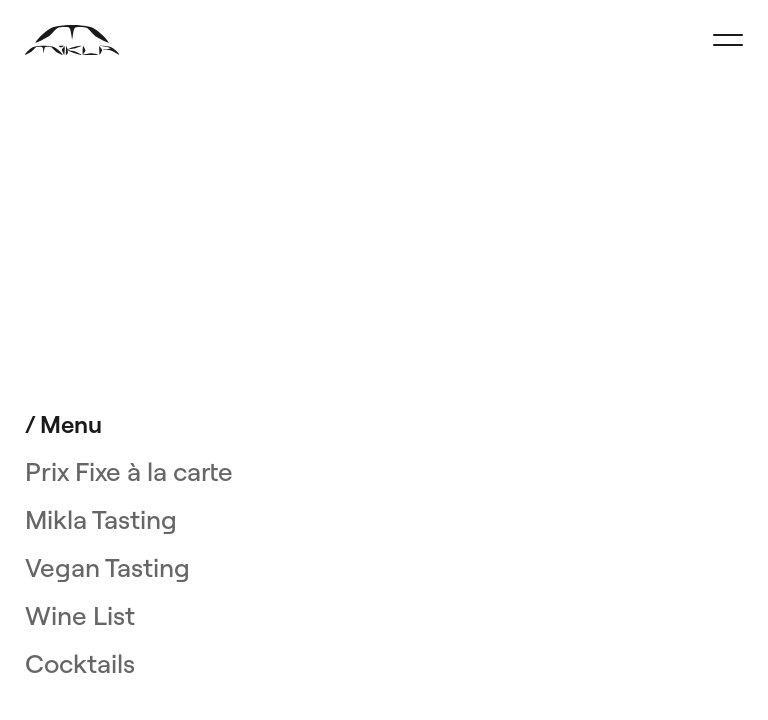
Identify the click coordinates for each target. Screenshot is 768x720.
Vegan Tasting (107, 568)
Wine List (80, 616)
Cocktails (80, 664)
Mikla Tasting (101, 520)
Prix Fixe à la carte (129, 472)
